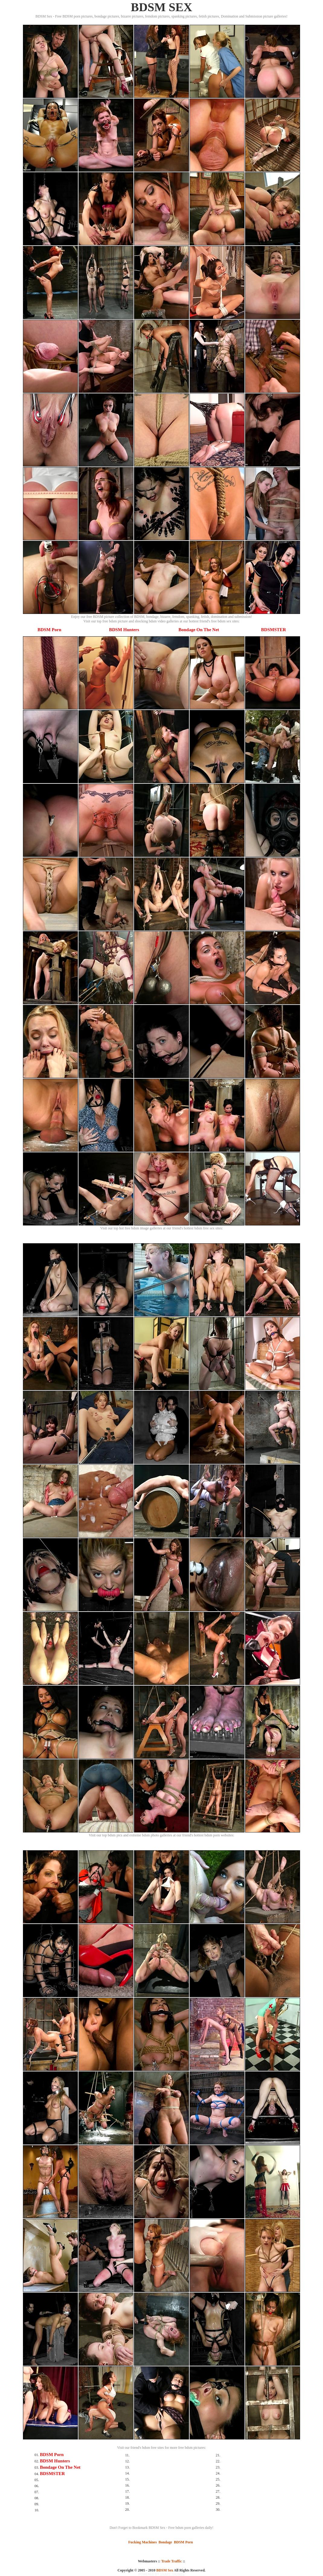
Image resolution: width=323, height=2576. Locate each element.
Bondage (165, 2542)
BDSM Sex (164, 2570)
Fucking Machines (142, 2542)
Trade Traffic (171, 2561)
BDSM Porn (49, 629)
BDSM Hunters (124, 629)
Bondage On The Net (198, 629)
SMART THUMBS (172, 2574)
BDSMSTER (273, 629)
